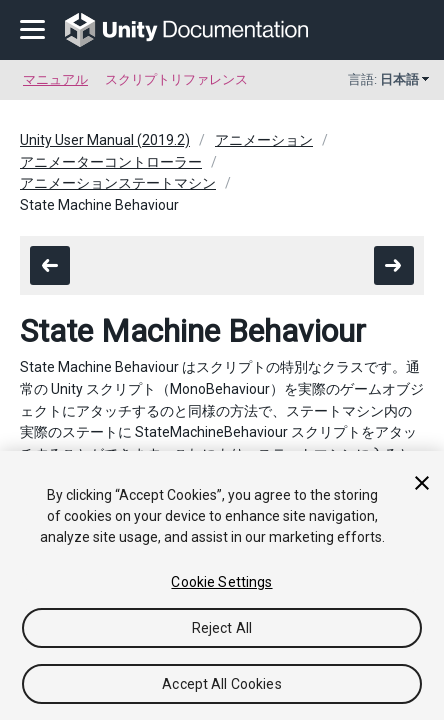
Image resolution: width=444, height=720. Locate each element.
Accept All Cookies (222, 684)
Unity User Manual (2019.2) (105, 140)
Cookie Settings (221, 582)
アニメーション (264, 140)
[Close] (422, 483)
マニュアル (55, 79)
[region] (222, 585)
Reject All (222, 628)
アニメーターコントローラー (111, 162)
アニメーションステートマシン (118, 183)
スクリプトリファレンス (176, 79)
